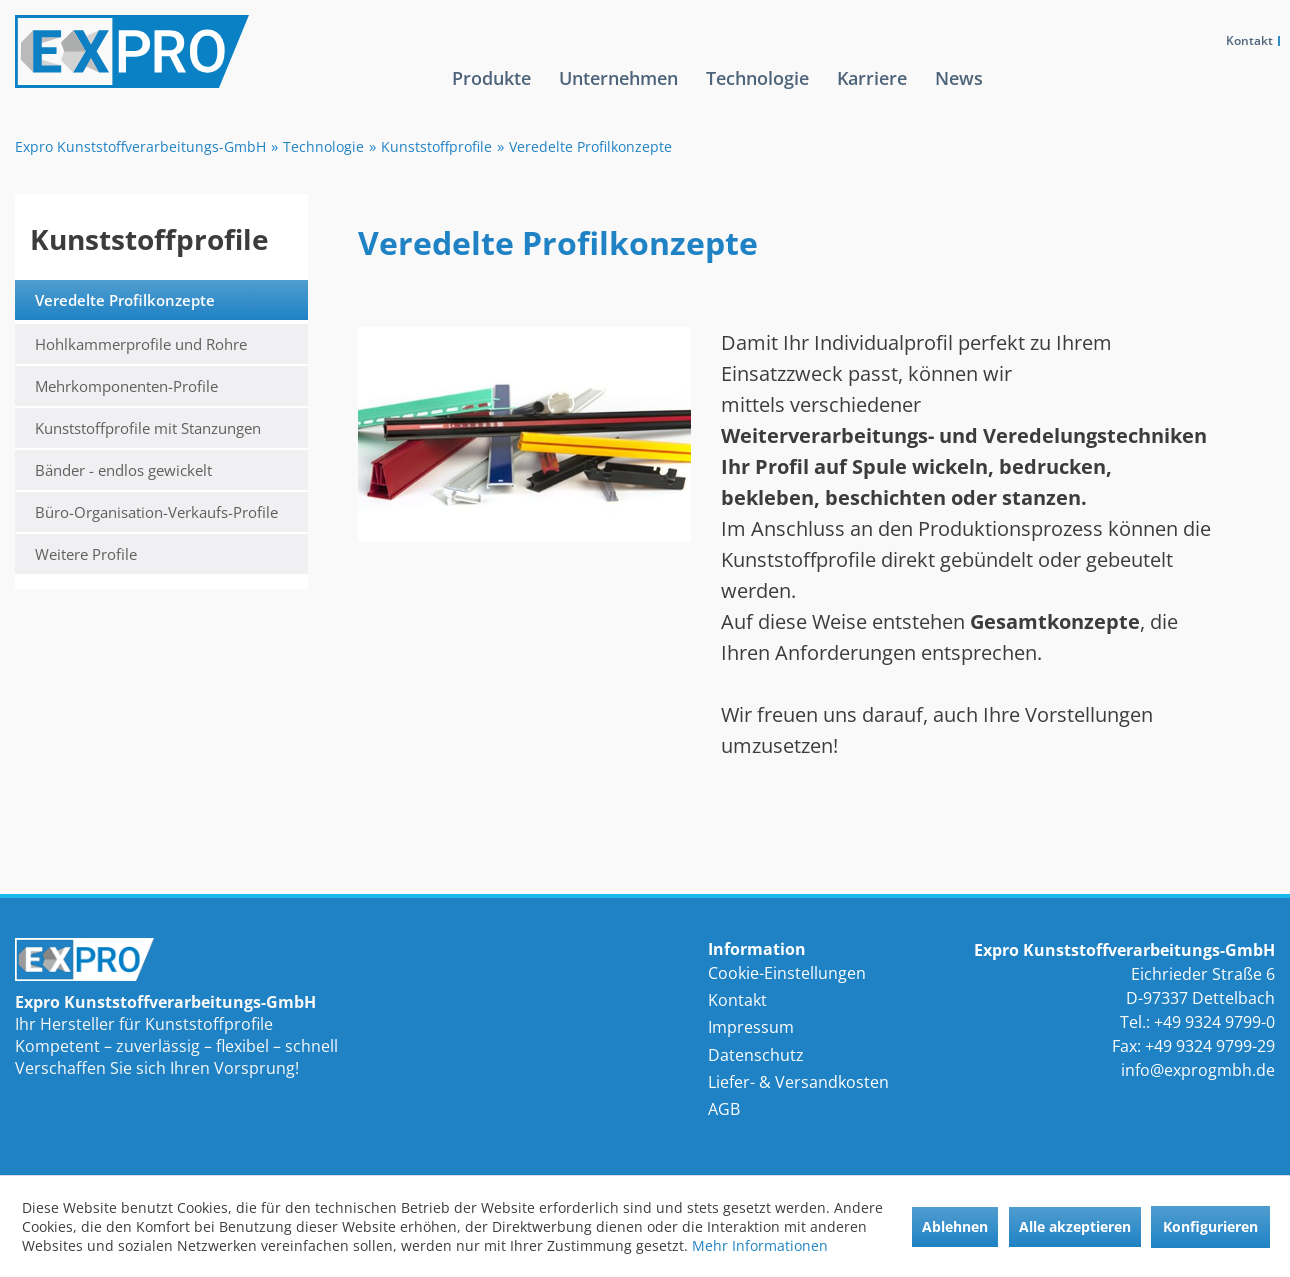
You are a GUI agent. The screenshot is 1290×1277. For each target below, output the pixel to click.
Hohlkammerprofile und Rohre (141, 344)
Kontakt (1249, 40)
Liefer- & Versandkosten (798, 1082)
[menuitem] (491, 94)
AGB (724, 1109)
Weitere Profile (86, 554)
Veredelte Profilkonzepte (125, 300)
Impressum (751, 1027)
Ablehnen (955, 1226)
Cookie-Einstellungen (787, 973)
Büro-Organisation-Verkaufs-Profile (156, 512)
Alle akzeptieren (1075, 1226)
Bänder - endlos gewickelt (123, 470)
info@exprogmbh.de (1198, 1070)
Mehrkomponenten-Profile (126, 386)
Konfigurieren (1210, 1226)
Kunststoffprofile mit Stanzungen (148, 428)
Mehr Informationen (760, 1245)
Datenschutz (756, 1055)
